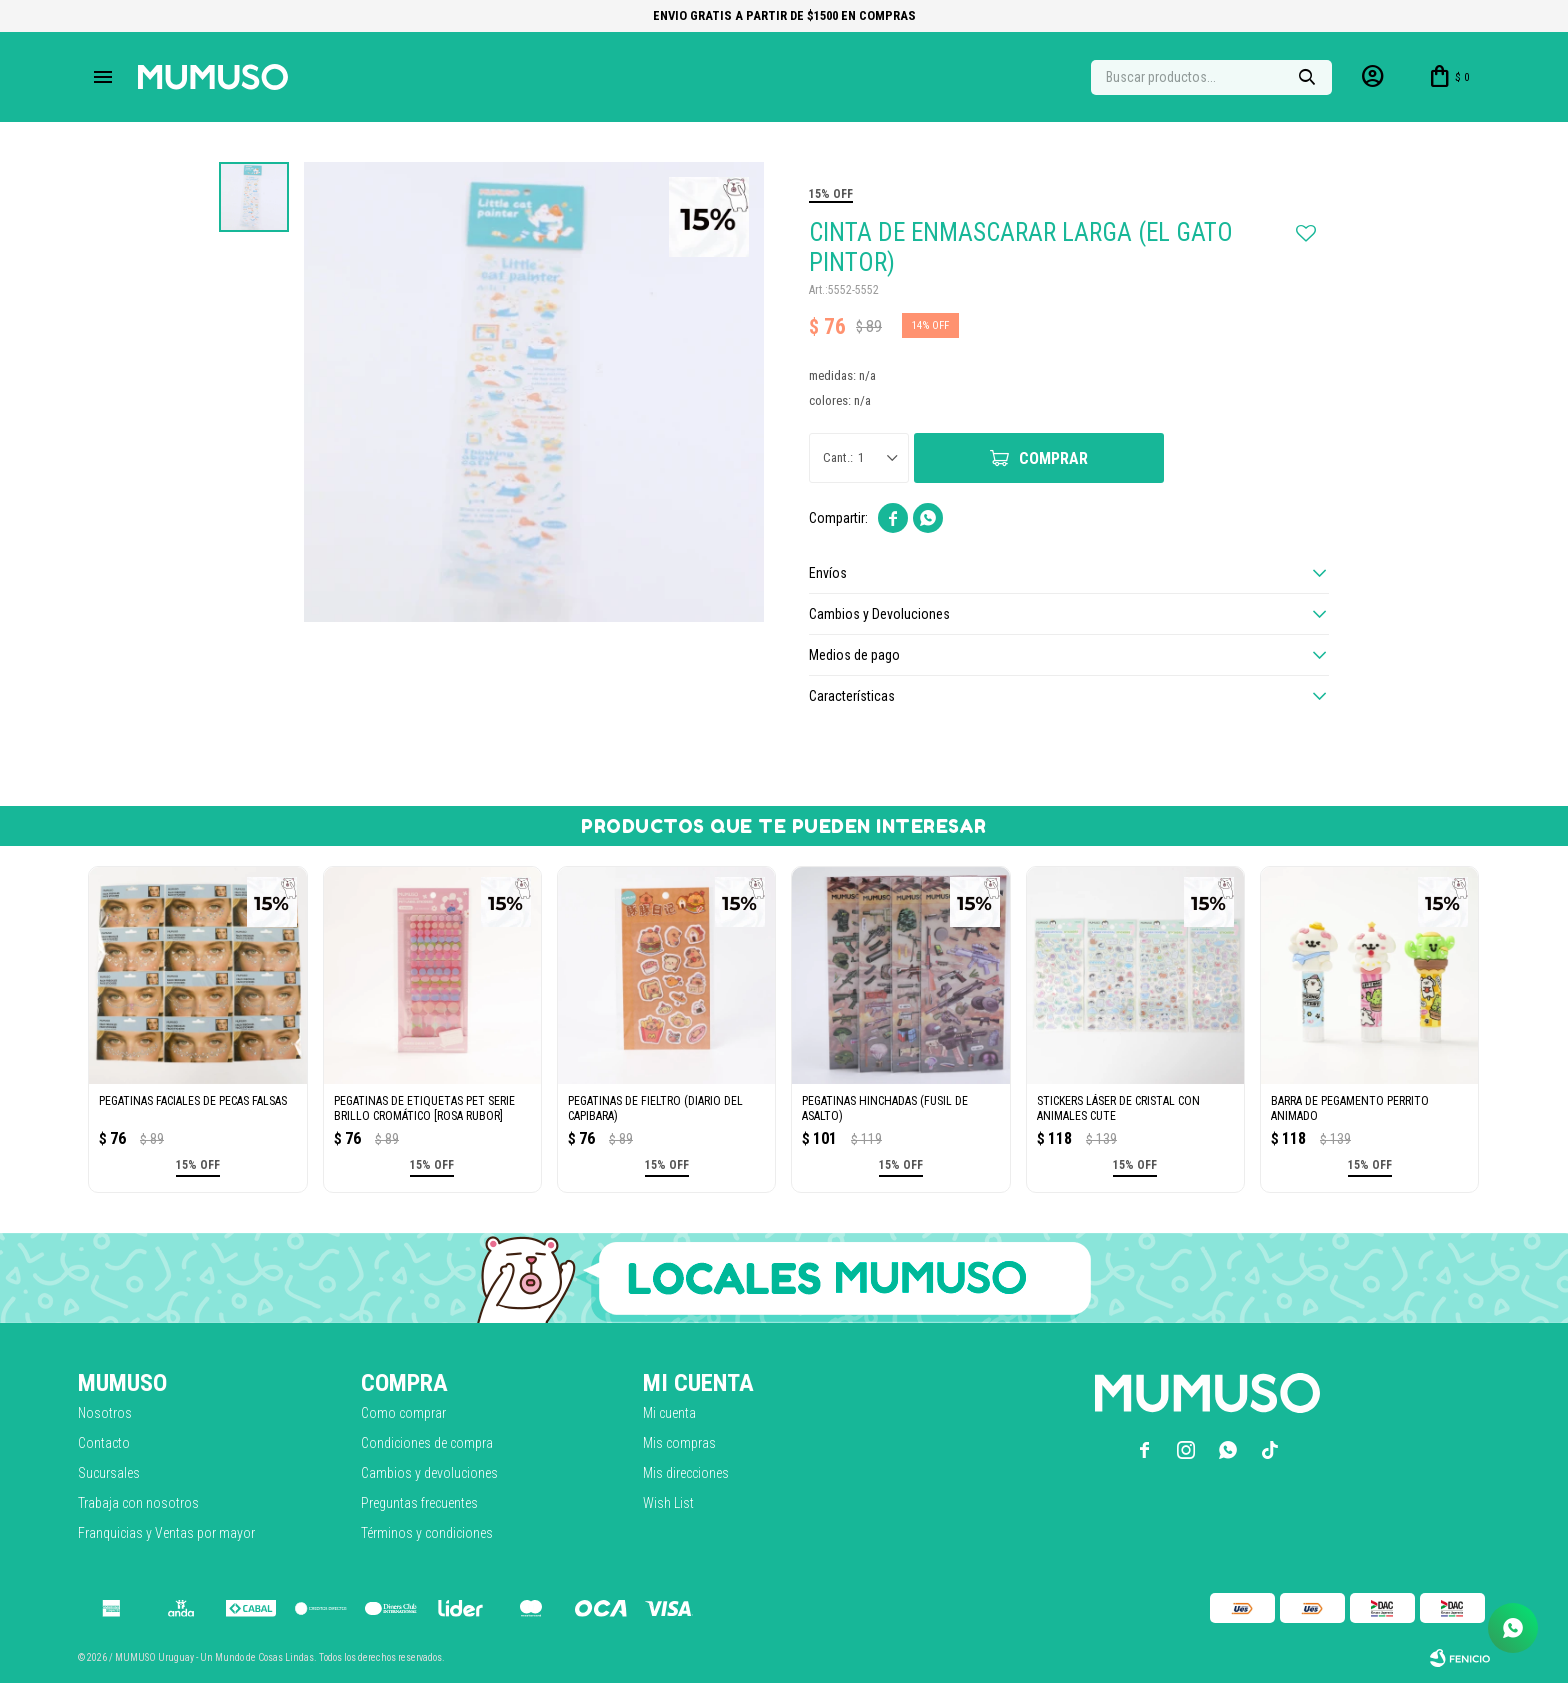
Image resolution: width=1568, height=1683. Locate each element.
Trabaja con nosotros (138, 1503)
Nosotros (105, 1413)
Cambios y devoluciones (429, 1473)
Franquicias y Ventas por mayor (166, 1533)
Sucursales (109, 1473)
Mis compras (679, 1443)
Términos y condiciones (427, 1533)
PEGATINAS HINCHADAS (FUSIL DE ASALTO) (885, 1108)
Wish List (668, 1503)
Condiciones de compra (427, 1443)
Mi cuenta (669, 1413)
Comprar (1053, 458)
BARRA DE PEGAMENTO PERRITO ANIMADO (1350, 1108)
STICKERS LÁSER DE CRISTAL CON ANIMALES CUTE (1118, 1108)
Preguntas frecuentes (419, 1503)
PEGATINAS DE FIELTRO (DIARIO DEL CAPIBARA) (655, 1108)
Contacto (104, 1443)
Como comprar (403, 1413)
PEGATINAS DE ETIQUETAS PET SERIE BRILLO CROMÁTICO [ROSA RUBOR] (424, 1108)
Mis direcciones (686, 1473)
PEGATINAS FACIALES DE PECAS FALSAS (193, 1101)
